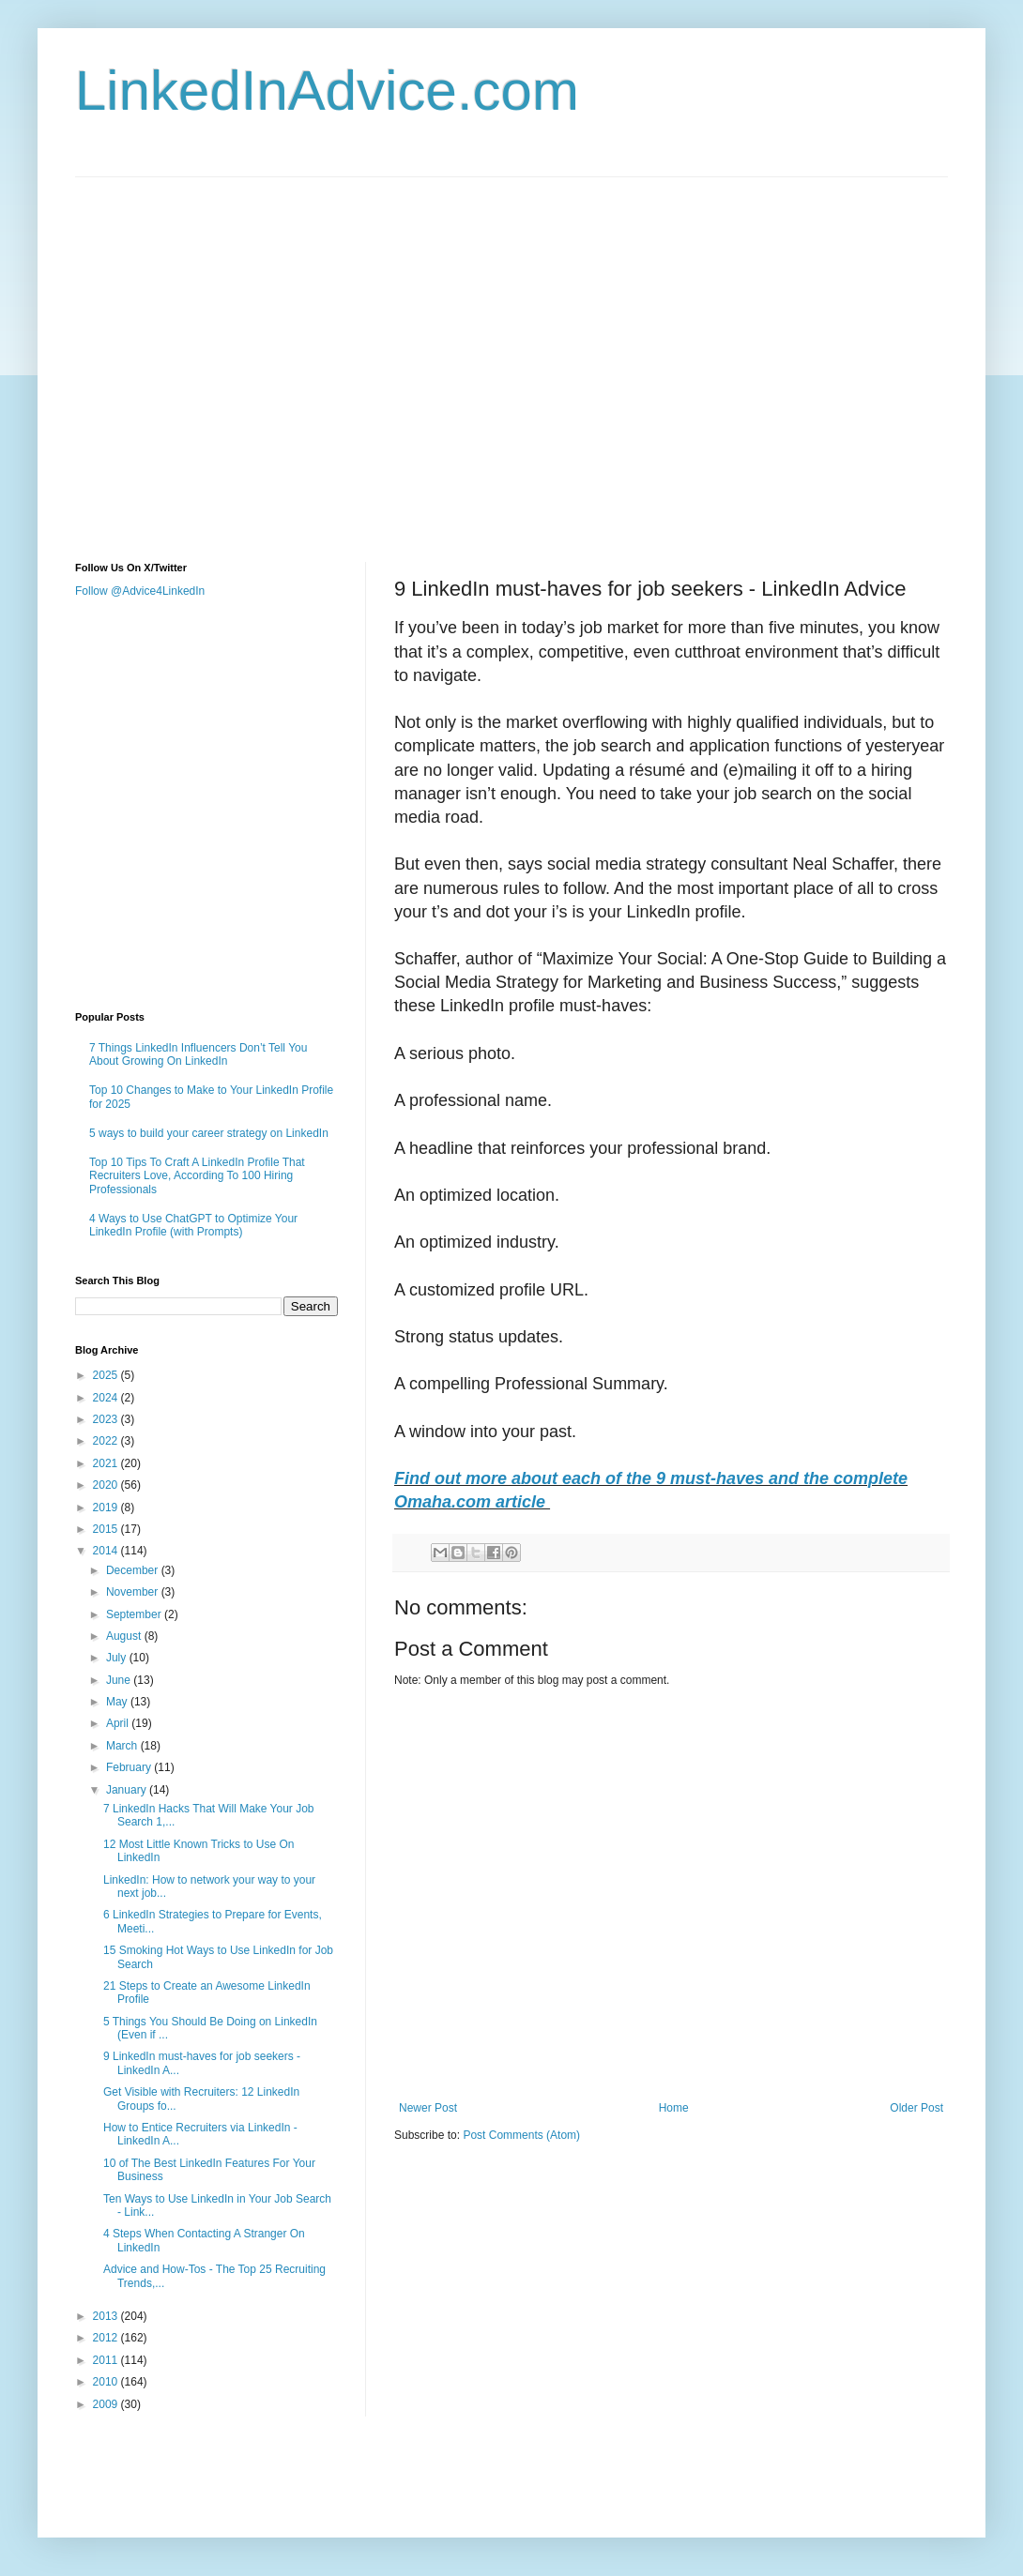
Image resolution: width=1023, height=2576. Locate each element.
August (125, 1636)
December (133, 1570)
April (118, 1723)
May (118, 1701)
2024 (107, 1397)
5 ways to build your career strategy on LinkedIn (208, 1133)
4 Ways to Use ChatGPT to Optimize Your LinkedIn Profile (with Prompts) (193, 1225)
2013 (107, 2316)
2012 (107, 2337)
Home (674, 2107)
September (135, 1614)
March (123, 1745)
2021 (107, 1463)
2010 (107, 2381)
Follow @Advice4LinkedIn (140, 591)
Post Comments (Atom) (521, 2135)
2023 (107, 1419)
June (119, 1680)
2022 (107, 1440)
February (130, 1767)
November (133, 1592)
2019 (107, 1507)
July (118, 1657)
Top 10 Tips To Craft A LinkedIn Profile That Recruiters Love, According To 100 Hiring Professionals (197, 1176)
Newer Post (428, 2107)
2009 (107, 2404)
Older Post (916, 2107)
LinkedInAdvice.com (327, 90)
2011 (107, 2360)
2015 (107, 1529)
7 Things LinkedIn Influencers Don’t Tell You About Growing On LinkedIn (198, 1054)
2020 (107, 1485)
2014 (107, 1550)
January (127, 1789)
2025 (107, 1375)
